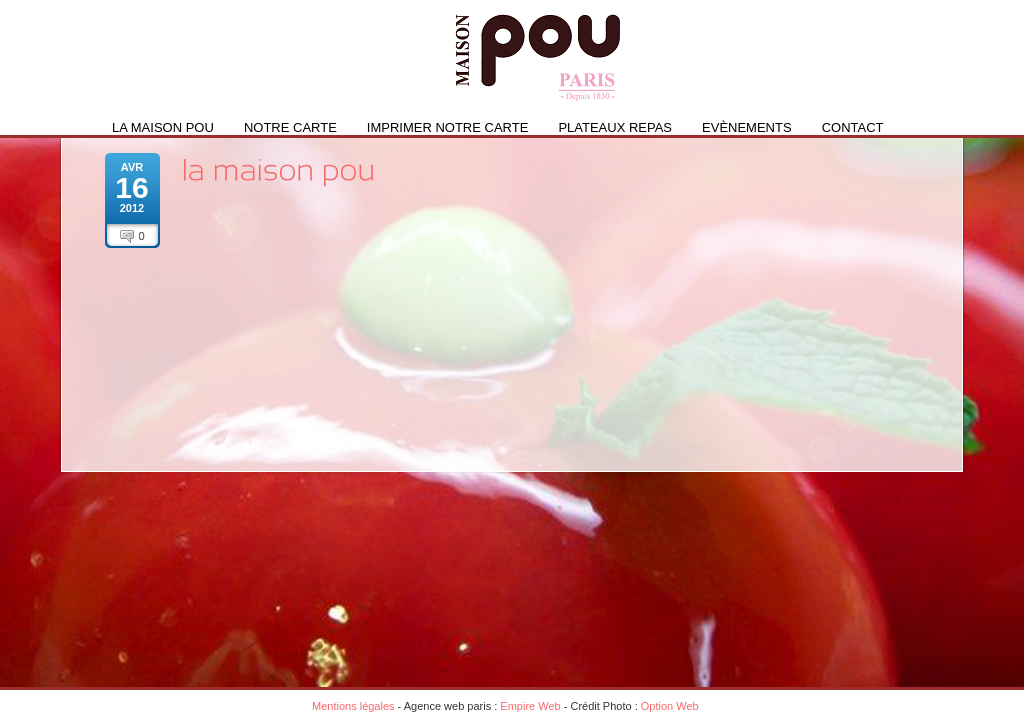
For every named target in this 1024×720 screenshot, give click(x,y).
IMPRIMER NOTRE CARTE (448, 127)
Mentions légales (353, 706)
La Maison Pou (163, 127)
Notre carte (290, 127)
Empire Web (530, 706)
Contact (853, 127)
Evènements (747, 127)
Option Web (670, 706)
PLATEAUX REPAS (615, 127)
